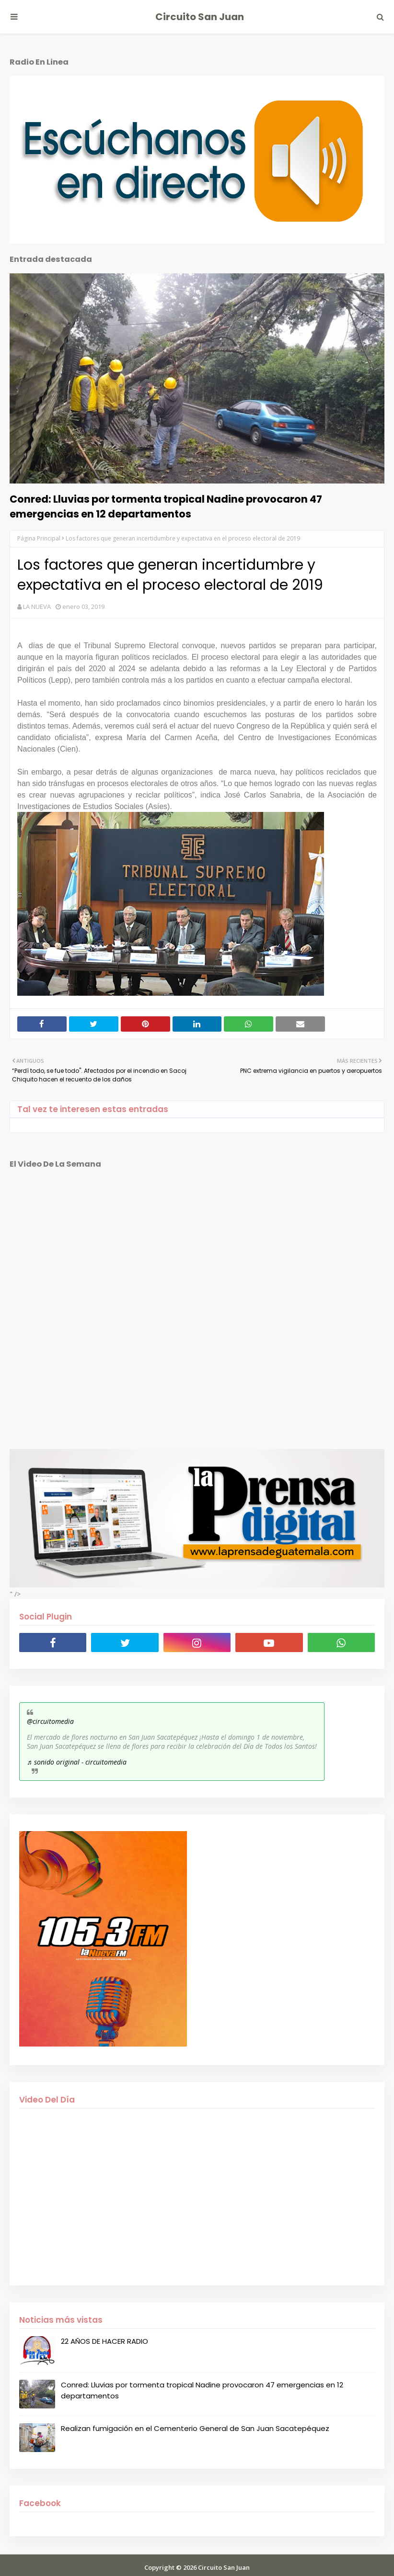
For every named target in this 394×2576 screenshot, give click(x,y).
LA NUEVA (37, 606)
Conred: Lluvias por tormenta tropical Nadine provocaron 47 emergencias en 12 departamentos (166, 506)
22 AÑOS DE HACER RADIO (104, 2341)
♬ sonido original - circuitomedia (77, 1761)
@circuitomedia (50, 1721)
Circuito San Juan (199, 16)
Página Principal (38, 538)
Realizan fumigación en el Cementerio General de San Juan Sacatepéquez (195, 2428)
